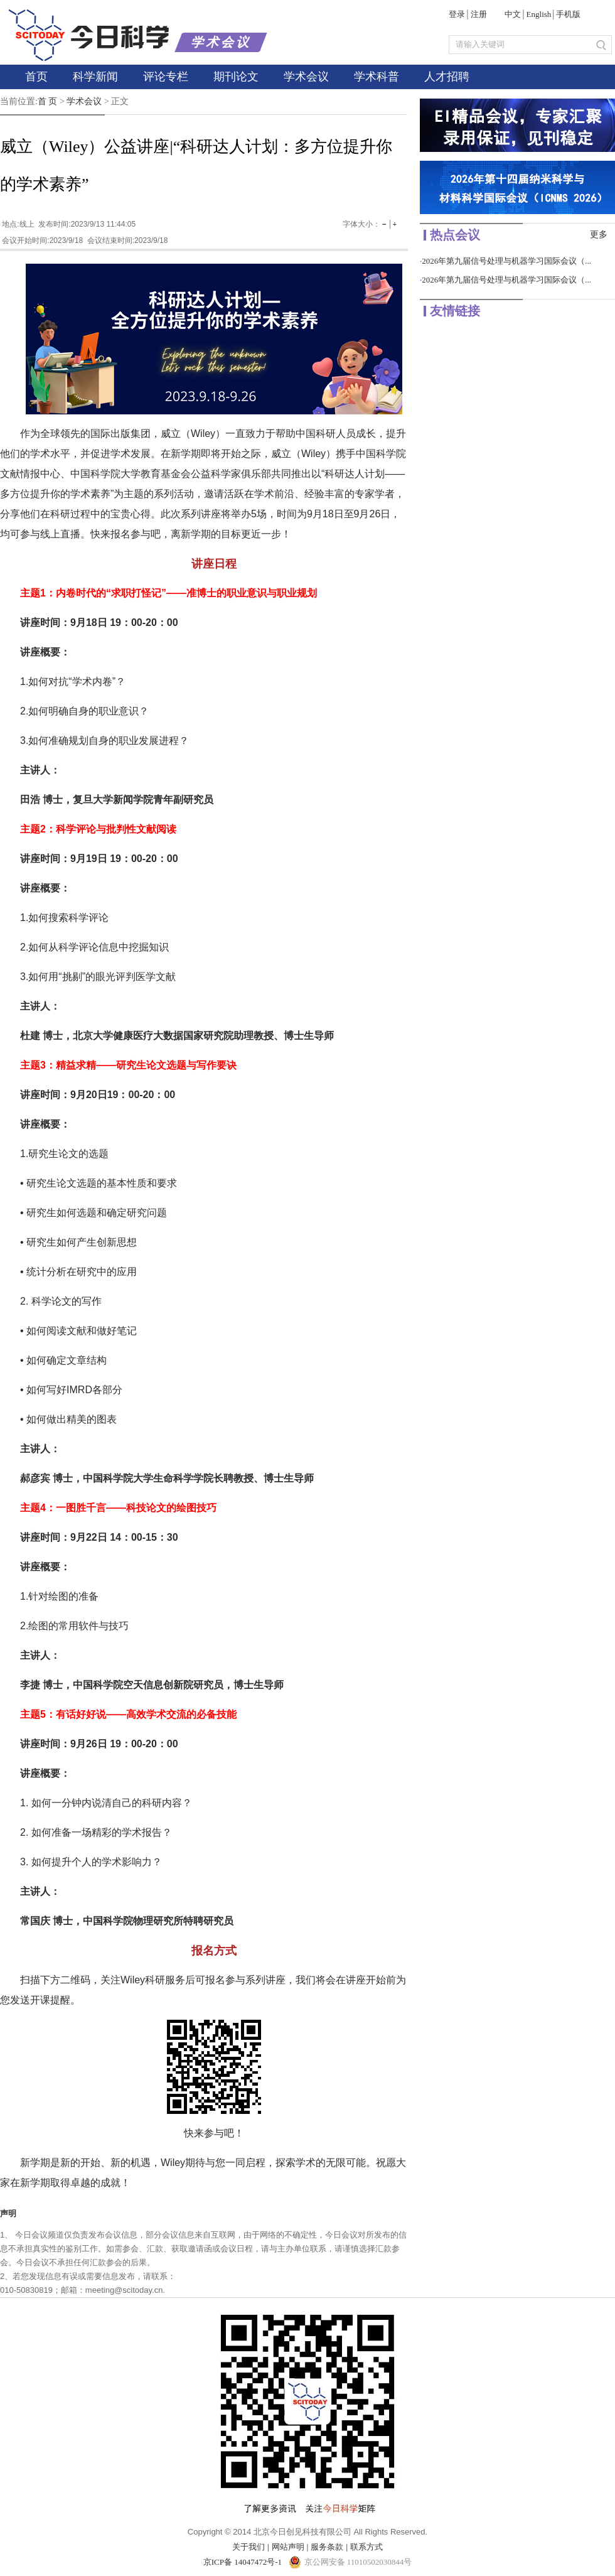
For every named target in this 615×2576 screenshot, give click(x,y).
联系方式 (366, 2547)
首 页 (48, 101)
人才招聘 (446, 76)
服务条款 (327, 2547)
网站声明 (288, 2547)
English (539, 14)
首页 (36, 76)
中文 (513, 14)
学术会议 (306, 76)
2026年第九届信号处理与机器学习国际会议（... (506, 261)
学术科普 (376, 76)
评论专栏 (165, 76)
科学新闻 (95, 76)
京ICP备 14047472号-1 (243, 2562)
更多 (598, 234)
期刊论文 (236, 76)
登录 (457, 14)
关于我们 (248, 2547)
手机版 (568, 14)
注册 (479, 14)
